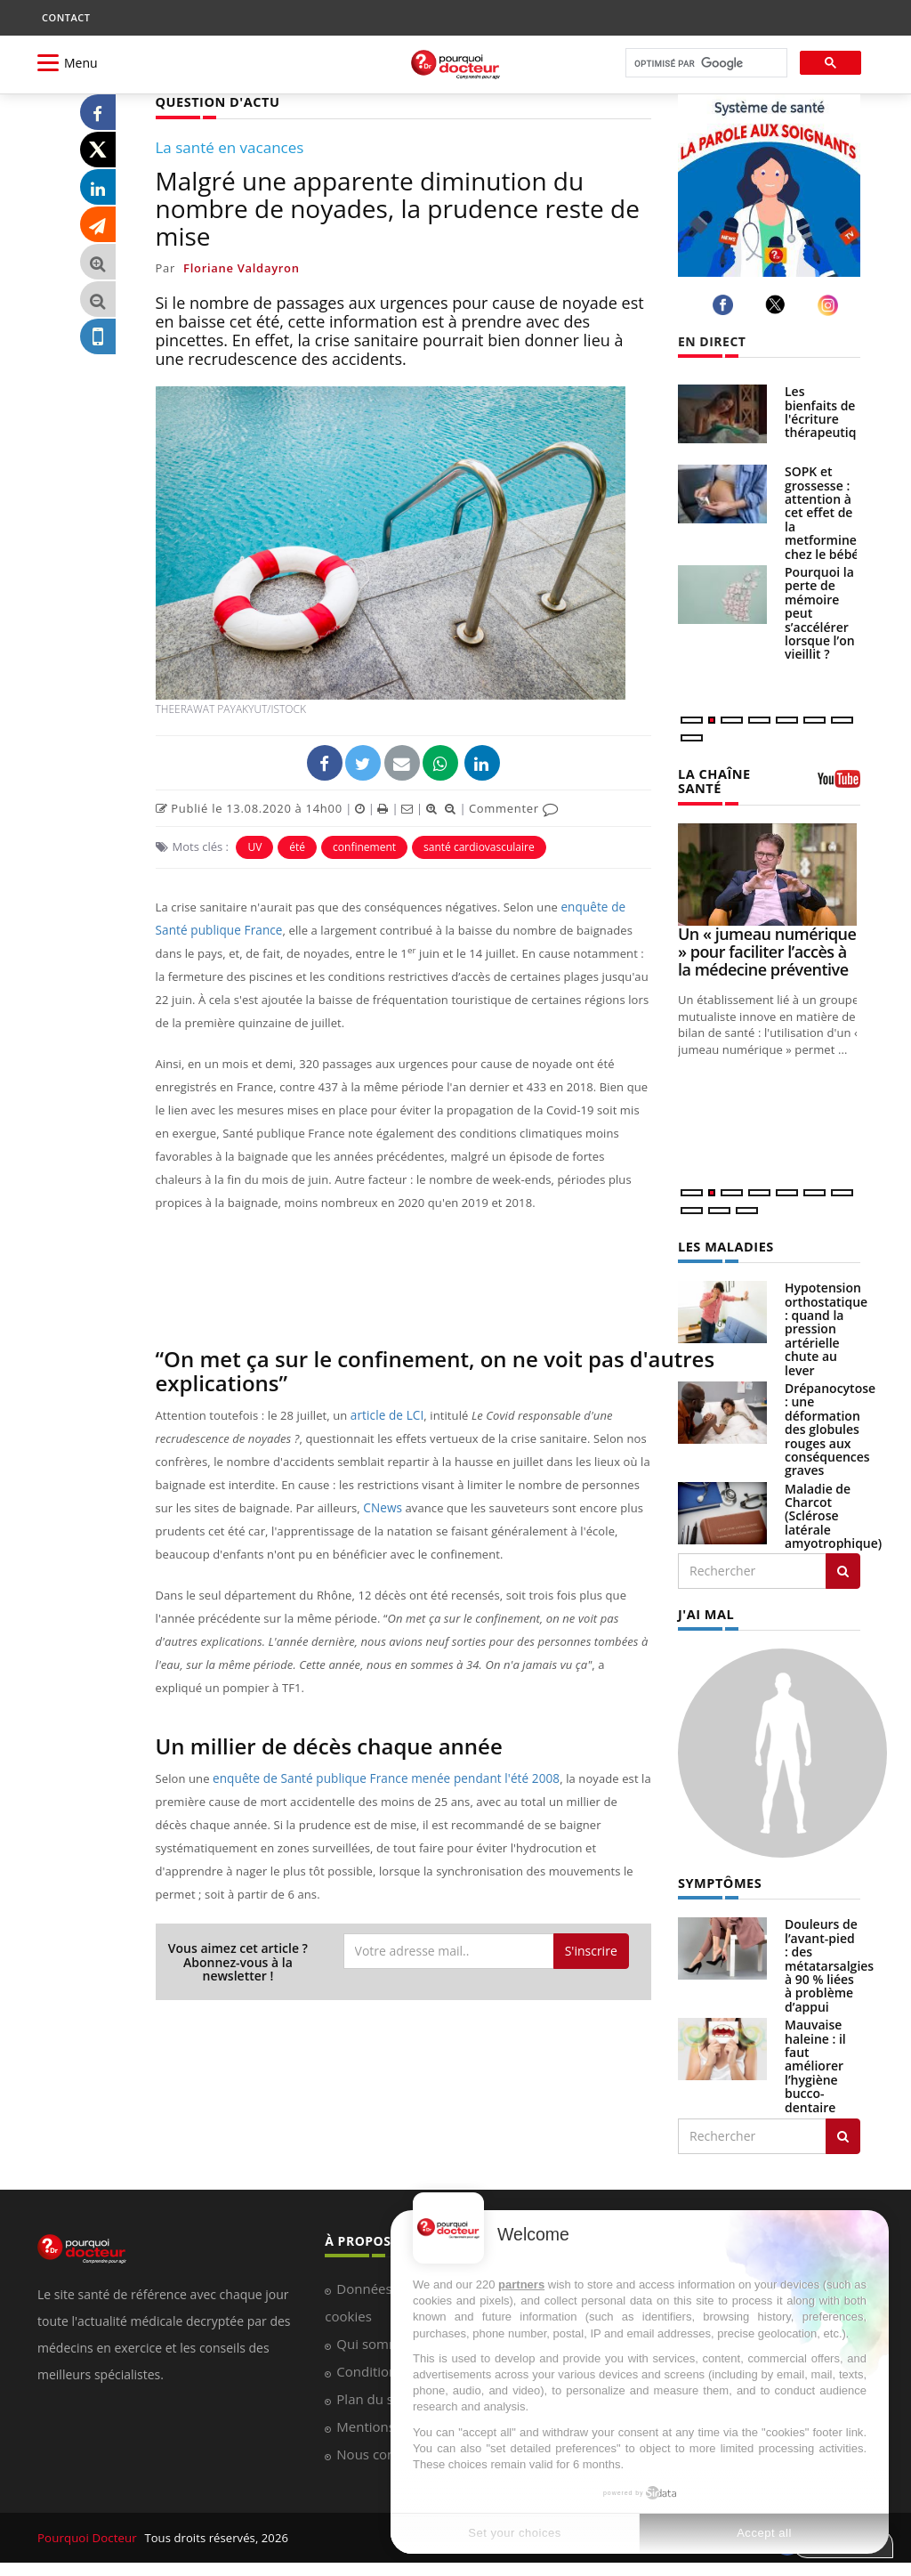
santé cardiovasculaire (479, 846)
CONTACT (66, 17)
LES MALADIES (724, 1243)
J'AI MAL (705, 1610)
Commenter (514, 807)
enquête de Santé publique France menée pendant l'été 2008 (379, 1778)
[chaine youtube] (839, 784)
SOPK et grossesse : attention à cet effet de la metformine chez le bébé (822, 512)
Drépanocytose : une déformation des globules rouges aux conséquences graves (830, 1426)
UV (254, 846)
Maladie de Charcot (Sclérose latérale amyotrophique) (833, 1514)
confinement (364, 846)
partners (521, 2284)
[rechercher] (704, 63)
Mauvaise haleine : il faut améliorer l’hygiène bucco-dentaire (815, 2061)
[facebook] (725, 305)
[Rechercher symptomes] (843, 2132)
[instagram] (830, 305)
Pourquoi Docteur (87, 2533)
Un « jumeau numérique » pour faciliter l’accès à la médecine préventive (767, 949)
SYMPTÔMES (718, 1878)
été (297, 846)
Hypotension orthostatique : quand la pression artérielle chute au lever (826, 1325)
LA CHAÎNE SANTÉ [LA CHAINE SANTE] (713, 780)
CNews (381, 1507)
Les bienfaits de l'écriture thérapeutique (828, 412)
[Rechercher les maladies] (843, 1568)
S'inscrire (591, 1949)
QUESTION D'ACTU (216, 101)
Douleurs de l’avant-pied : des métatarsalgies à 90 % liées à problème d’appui (829, 1960)
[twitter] (778, 304)
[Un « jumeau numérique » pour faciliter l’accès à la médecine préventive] (769, 873)
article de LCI (386, 1414)
